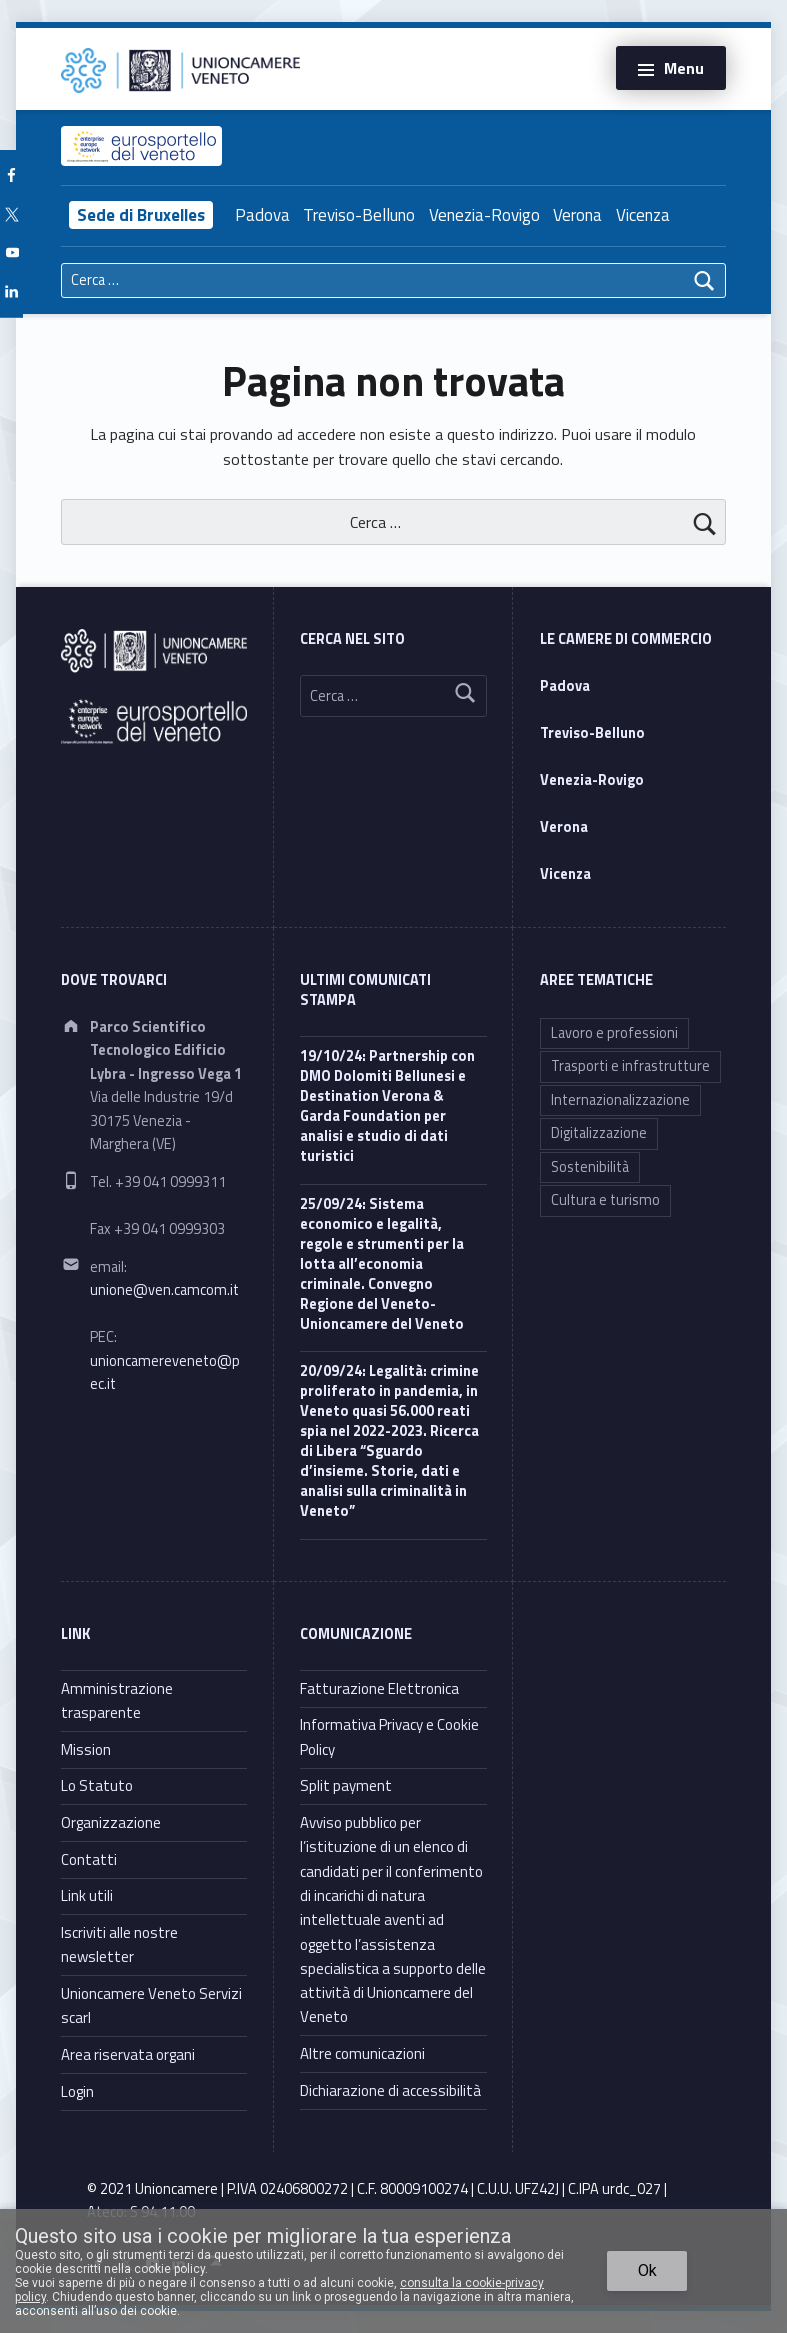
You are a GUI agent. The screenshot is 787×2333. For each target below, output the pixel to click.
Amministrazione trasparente (117, 1700)
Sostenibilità (590, 1167)
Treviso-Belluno (359, 215)
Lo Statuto (97, 1785)
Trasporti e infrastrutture (630, 1066)
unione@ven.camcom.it (164, 1290)
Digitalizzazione (599, 1133)
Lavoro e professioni (614, 1033)
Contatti (89, 1859)
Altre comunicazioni (362, 2053)
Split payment (346, 1785)
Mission (86, 1749)
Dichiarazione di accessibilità (390, 2090)
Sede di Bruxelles (141, 215)
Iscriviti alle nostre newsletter (119, 1944)
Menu (684, 68)
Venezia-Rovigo (484, 215)
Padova (262, 215)
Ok (647, 2270)
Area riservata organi (128, 2054)
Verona (577, 215)
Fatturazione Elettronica (379, 1688)
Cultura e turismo (605, 1200)
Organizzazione (111, 1822)
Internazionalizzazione (620, 1100)
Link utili (87, 1895)
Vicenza (643, 215)
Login (77, 2091)
